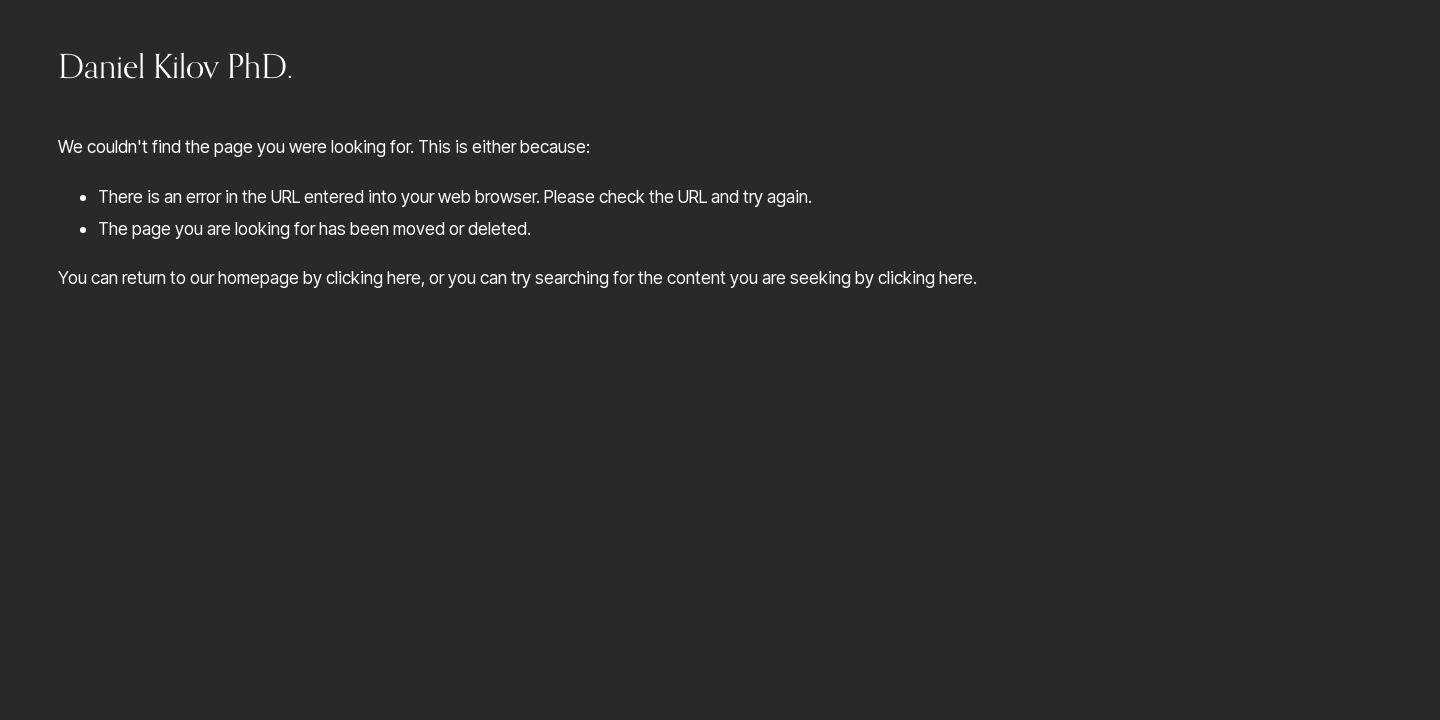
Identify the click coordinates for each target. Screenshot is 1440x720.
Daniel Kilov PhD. (175, 66)
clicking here (373, 277)
